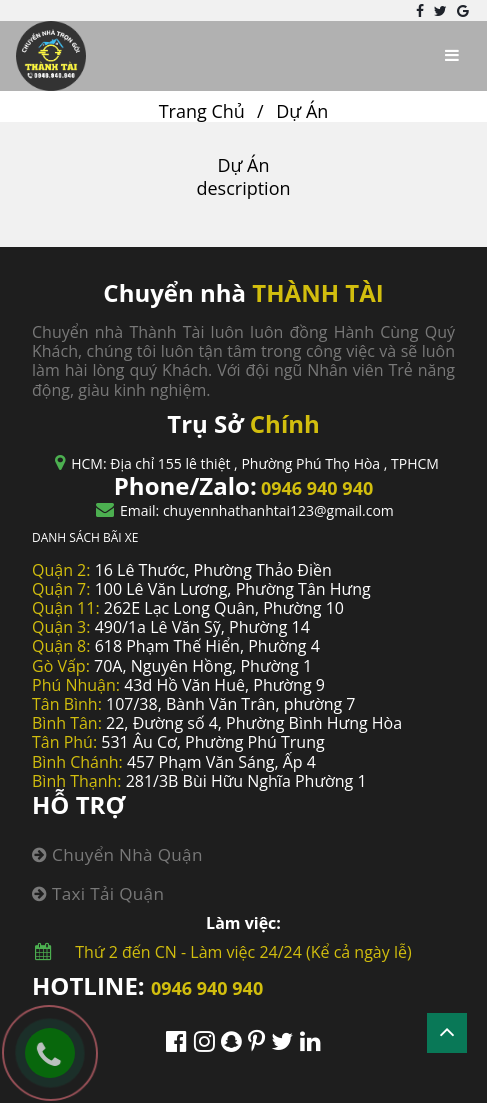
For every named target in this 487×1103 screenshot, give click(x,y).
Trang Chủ (202, 111)
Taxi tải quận (98, 893)
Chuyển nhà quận (117, 854)
